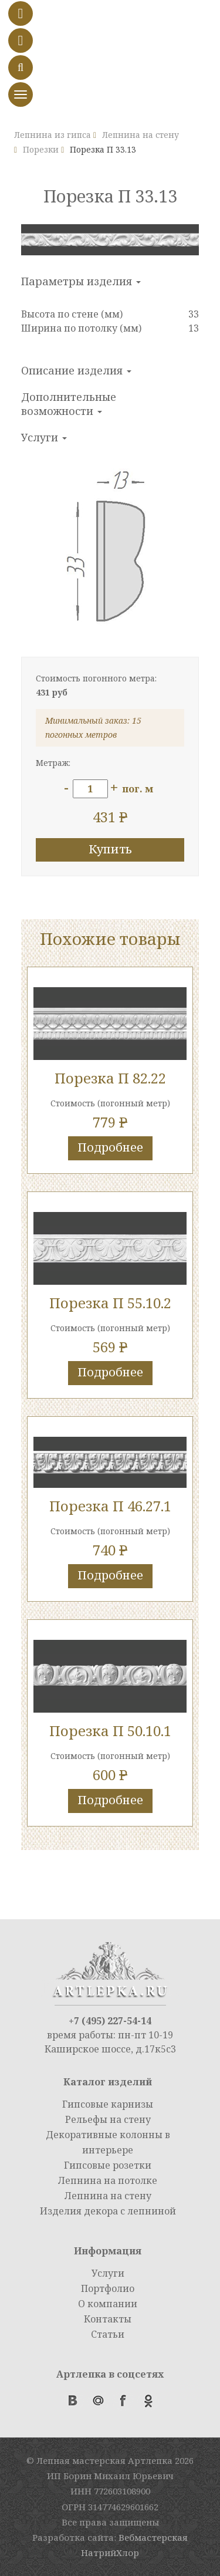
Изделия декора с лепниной (108, 2210)
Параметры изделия (81, 281)
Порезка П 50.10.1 (110, 1730)
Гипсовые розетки (107, 2165)
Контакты (107, 2318)
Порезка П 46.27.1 (110, 1505)
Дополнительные (68, 404)
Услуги (44, 437)
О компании (107, 2303)
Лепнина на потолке (107, 2180)
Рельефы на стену (108, 2119)
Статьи (107, 2334)
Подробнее (110, 1147)
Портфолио (107, 2288)
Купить (110, 849)
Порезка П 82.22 (110, 1078)
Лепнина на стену (108, 2195)
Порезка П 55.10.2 (110, 1302)
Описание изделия (76, 370)
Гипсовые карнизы (107, 2104)
